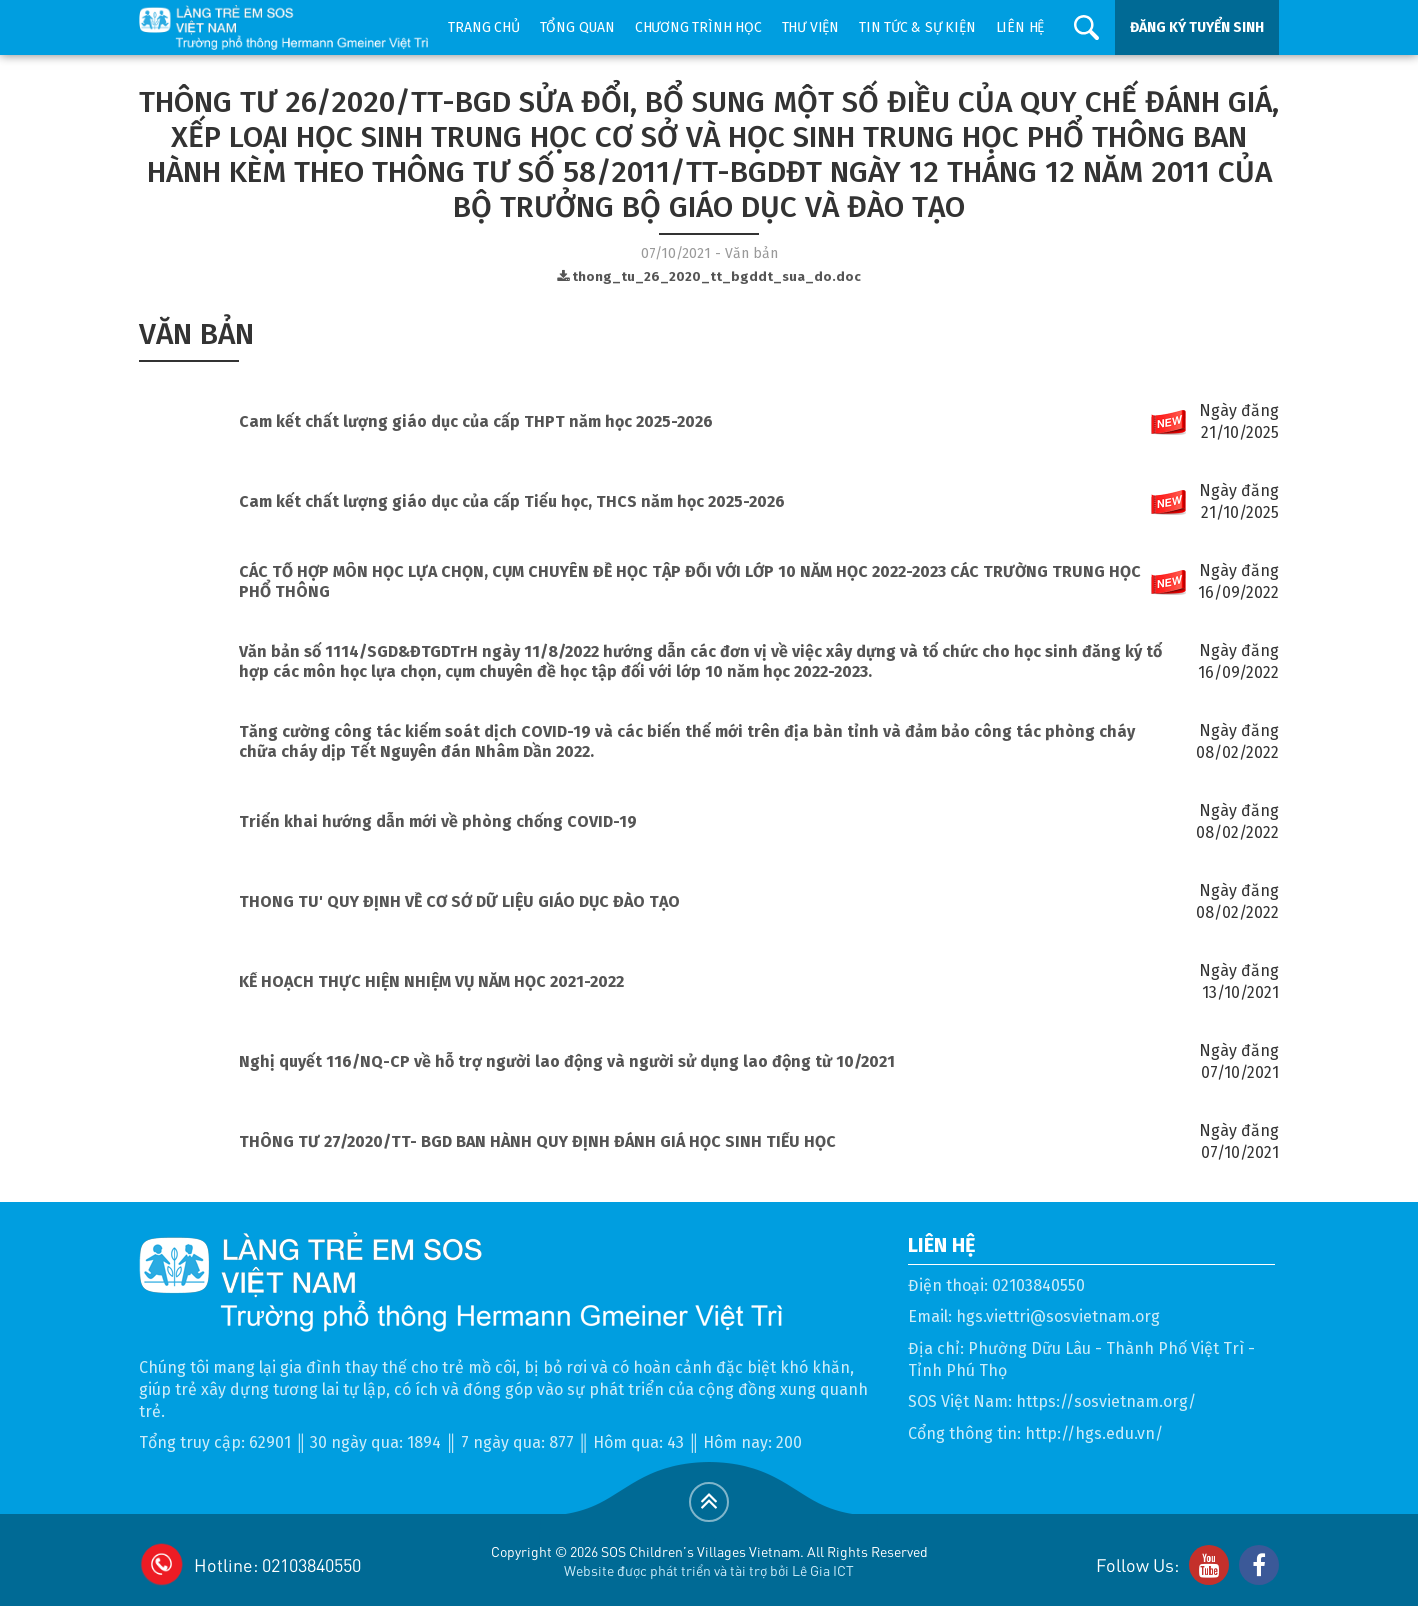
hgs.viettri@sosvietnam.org (1058, 1316)
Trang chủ (483, 27)
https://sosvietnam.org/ (1106, 1401)
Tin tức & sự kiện (917, 27)
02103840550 (1038, 1285)
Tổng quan (577, 27)
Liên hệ (1020, 27)
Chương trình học (698, 27)
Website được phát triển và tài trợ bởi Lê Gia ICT (709, 1570)
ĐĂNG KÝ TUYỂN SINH (1197, 27)
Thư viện (810, 27)
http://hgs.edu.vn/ (1094, 1433)
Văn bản (196, 334)
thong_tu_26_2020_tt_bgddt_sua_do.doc (709, 277)
